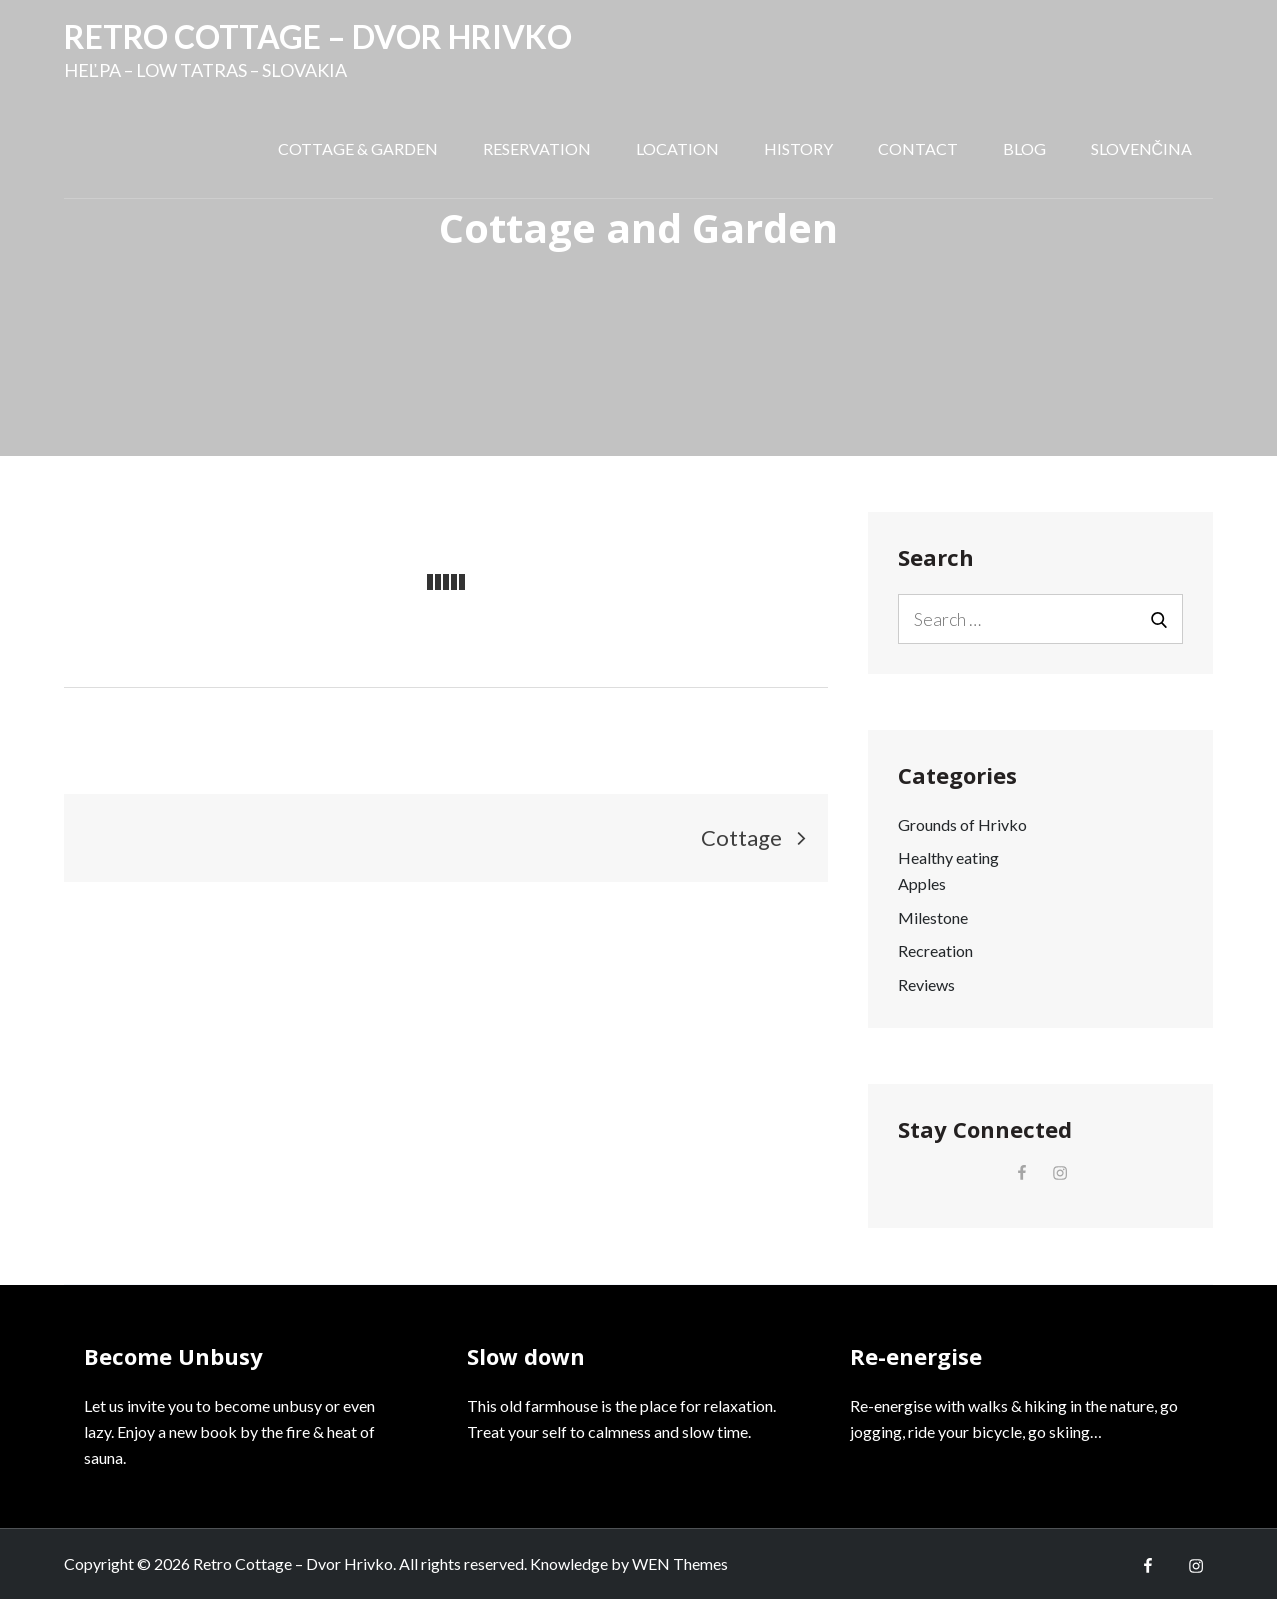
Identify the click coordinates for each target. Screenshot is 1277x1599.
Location (677, 148)
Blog (1024, 148)
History (798, 148)
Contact (918, 148)
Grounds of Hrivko (962, 824)
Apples (922, 883)
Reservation (537, 148)
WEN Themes (680, 1563)
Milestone (933, 917)
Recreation (935, 950)
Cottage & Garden (358, 148)
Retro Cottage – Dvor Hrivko (318, 36)
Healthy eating (948, 857)
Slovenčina (1142, 148)
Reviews (926, 984)
